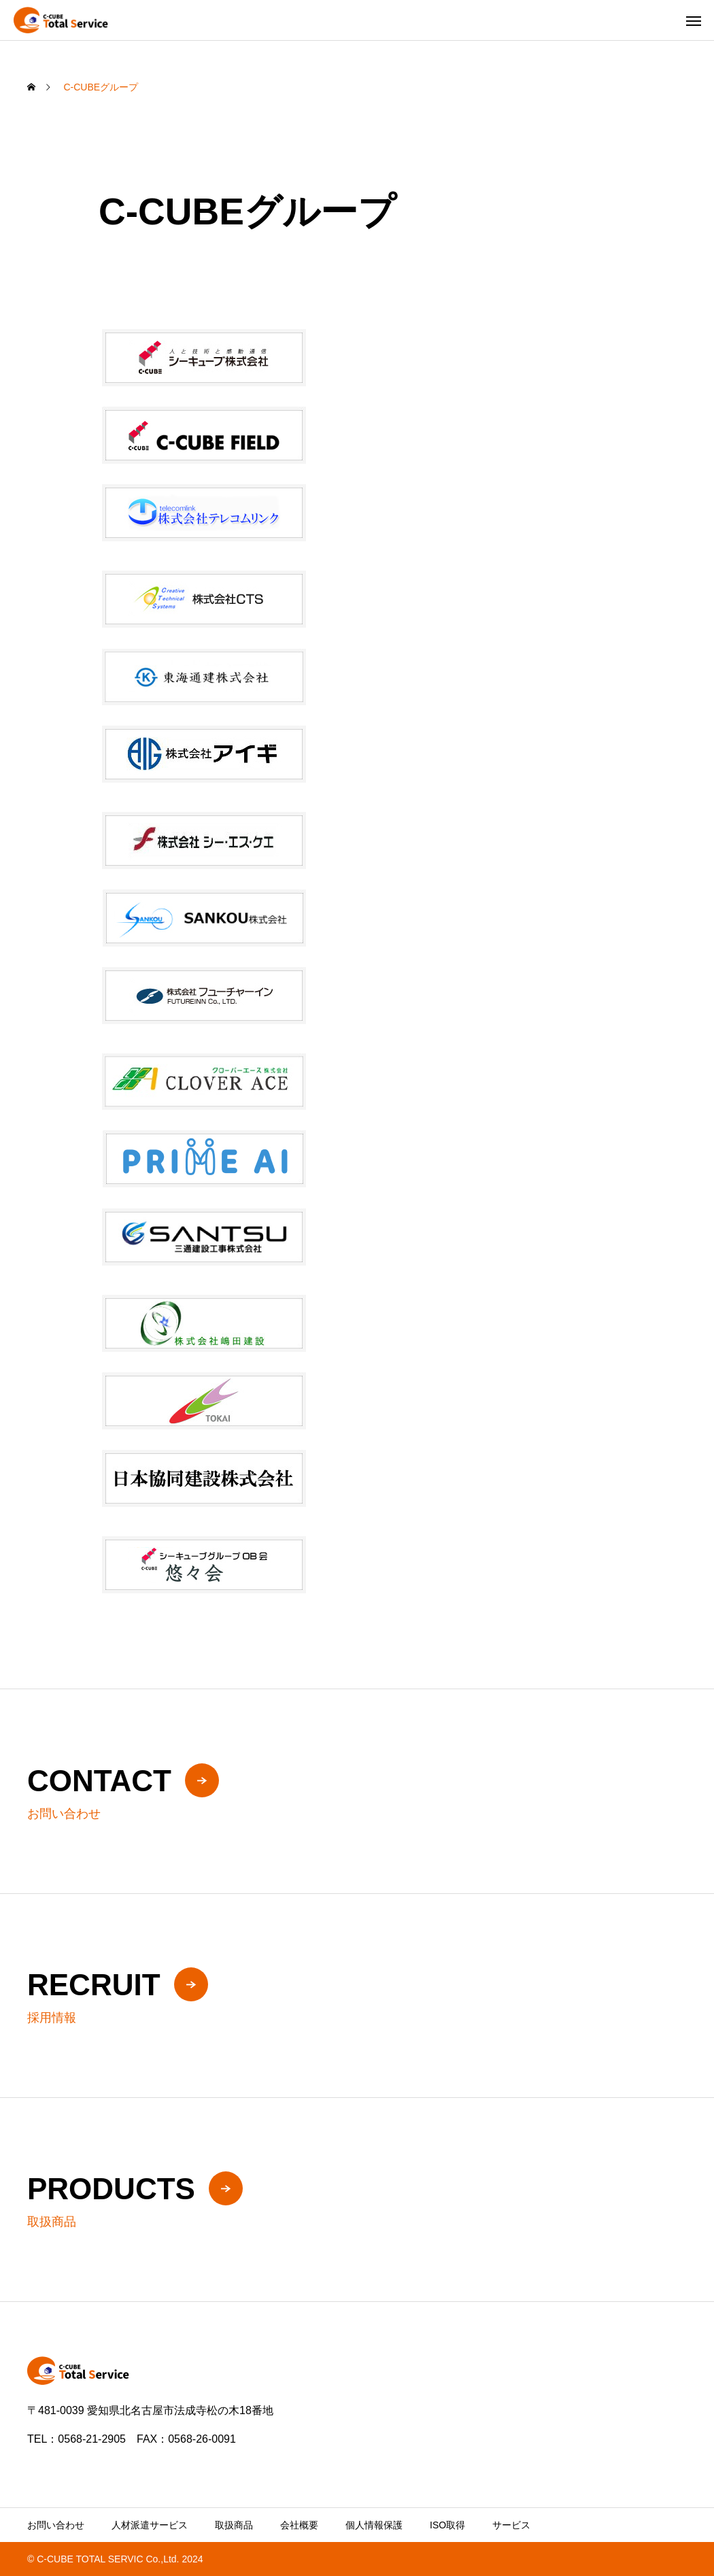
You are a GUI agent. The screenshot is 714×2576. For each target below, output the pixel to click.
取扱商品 (234, 2525)
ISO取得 (447, 2525)
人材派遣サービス (150, 2525)
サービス (511, 2525)
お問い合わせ (55, 2525)
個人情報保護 (374, 2525)
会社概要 (299, 2525)
